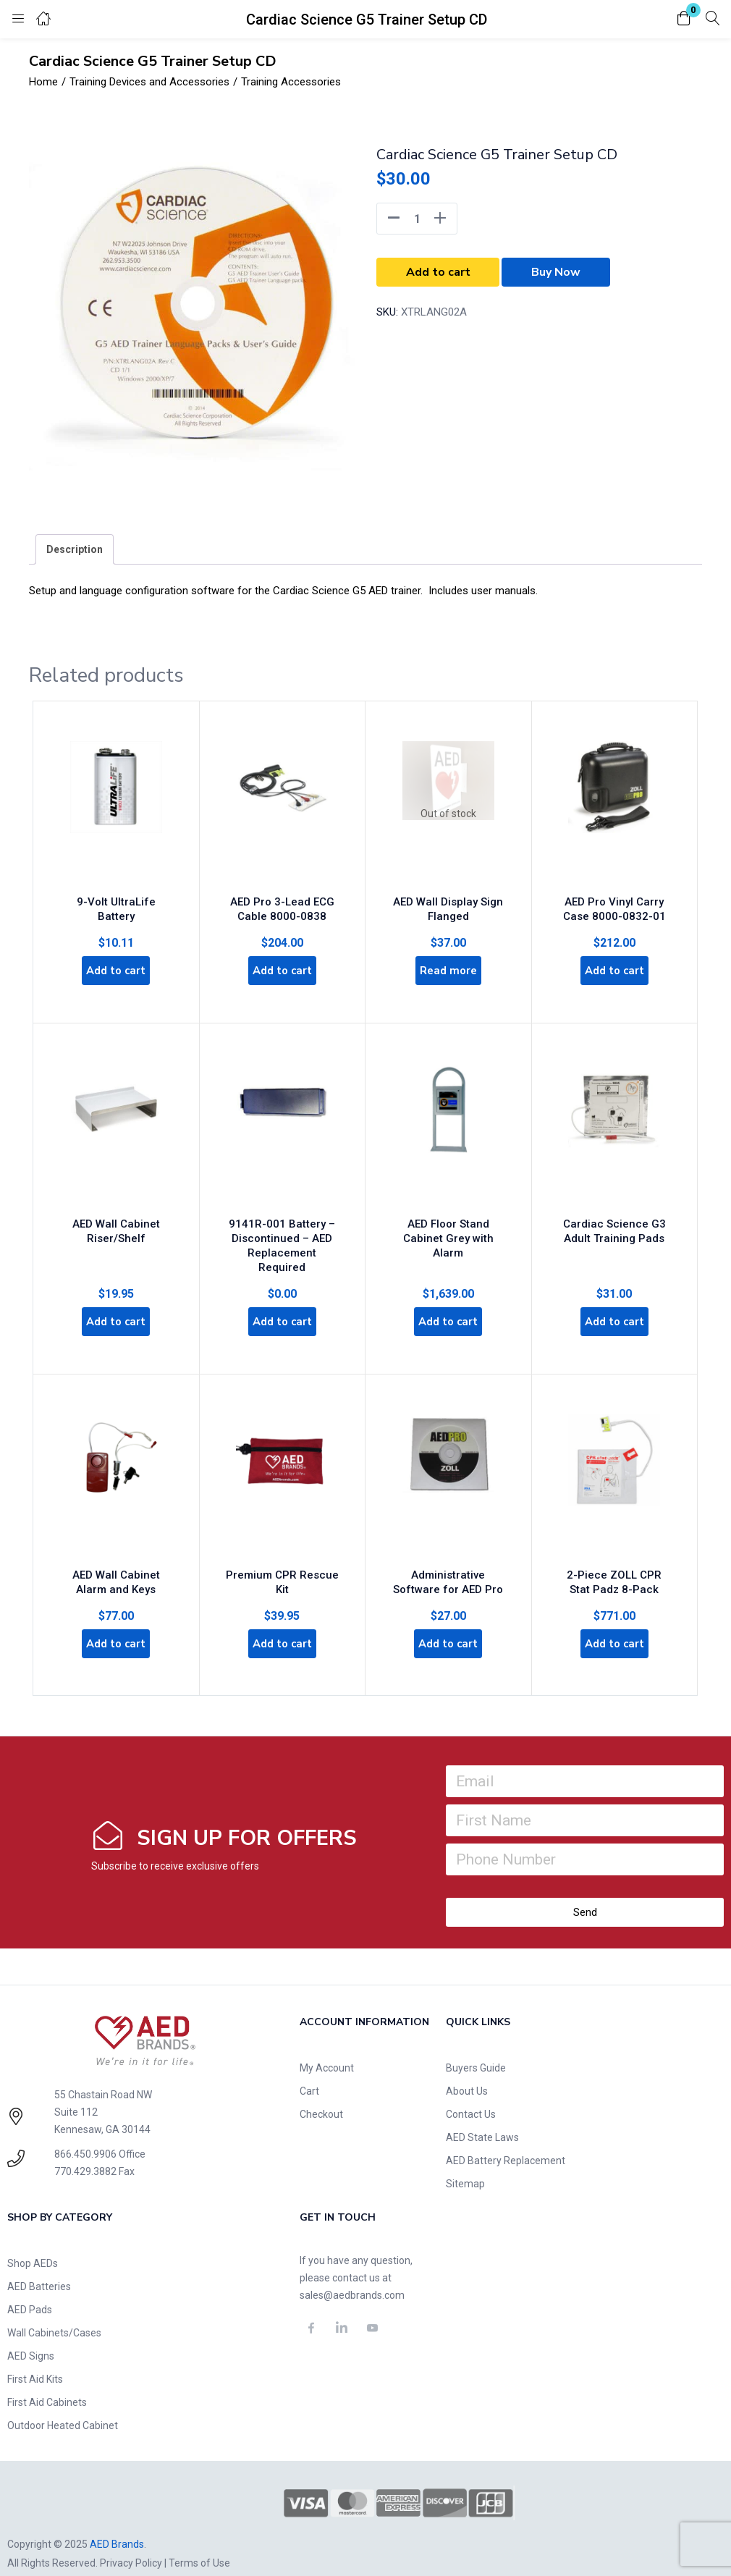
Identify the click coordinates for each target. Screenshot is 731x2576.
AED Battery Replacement (505, 2140)
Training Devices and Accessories (149, 81)
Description (74, 549)
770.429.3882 (85, 2151)
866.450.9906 (85, 2134)
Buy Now (555, 272)
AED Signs (30, 2335)
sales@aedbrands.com (352, 2275)
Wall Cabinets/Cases (54, 2312)
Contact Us (471, 2094)
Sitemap (465, 2163)
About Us (467, 2071)
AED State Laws (482, 2117)
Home (43, 81)
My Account (327, 2047)
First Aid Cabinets (47, 2382)
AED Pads (29, 2289)
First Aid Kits (35, 2359)
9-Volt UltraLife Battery (115, 892)
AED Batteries (39, 2266)
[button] (684, 19)
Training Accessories (291, 81)
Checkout (321, 2094)
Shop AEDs (32, 2243)
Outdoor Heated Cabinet (62, 2405)
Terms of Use (199, 2542)
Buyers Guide (476, 2047)
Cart (309, 2071)
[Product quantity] (417, 218)
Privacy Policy (131, 2542)
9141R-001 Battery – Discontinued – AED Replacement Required (282, 1227)
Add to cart (438, 272)
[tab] (74, 549)
